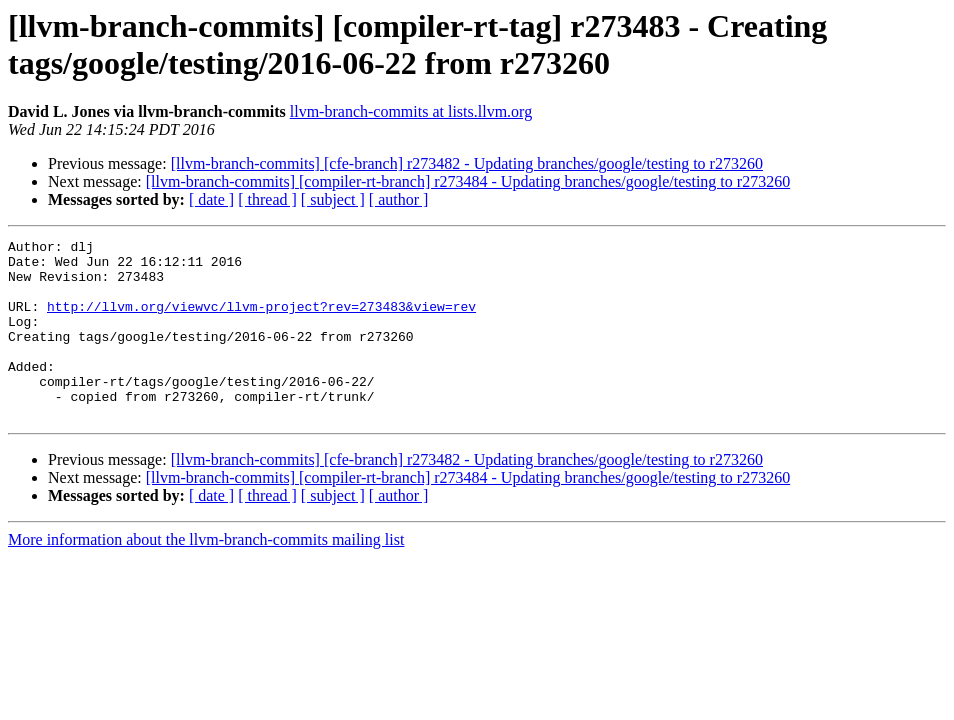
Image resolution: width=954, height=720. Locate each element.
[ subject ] (333, 199)
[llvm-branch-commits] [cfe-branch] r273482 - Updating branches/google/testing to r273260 (467, 163)
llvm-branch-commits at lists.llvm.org (411, 111)
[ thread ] (267, 199)
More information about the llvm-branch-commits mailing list (206, 575)
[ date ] (211, 199)
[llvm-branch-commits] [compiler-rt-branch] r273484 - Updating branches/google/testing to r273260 (468, 181)
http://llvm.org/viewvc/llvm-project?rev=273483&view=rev (261, 321)
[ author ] (399, 199)
